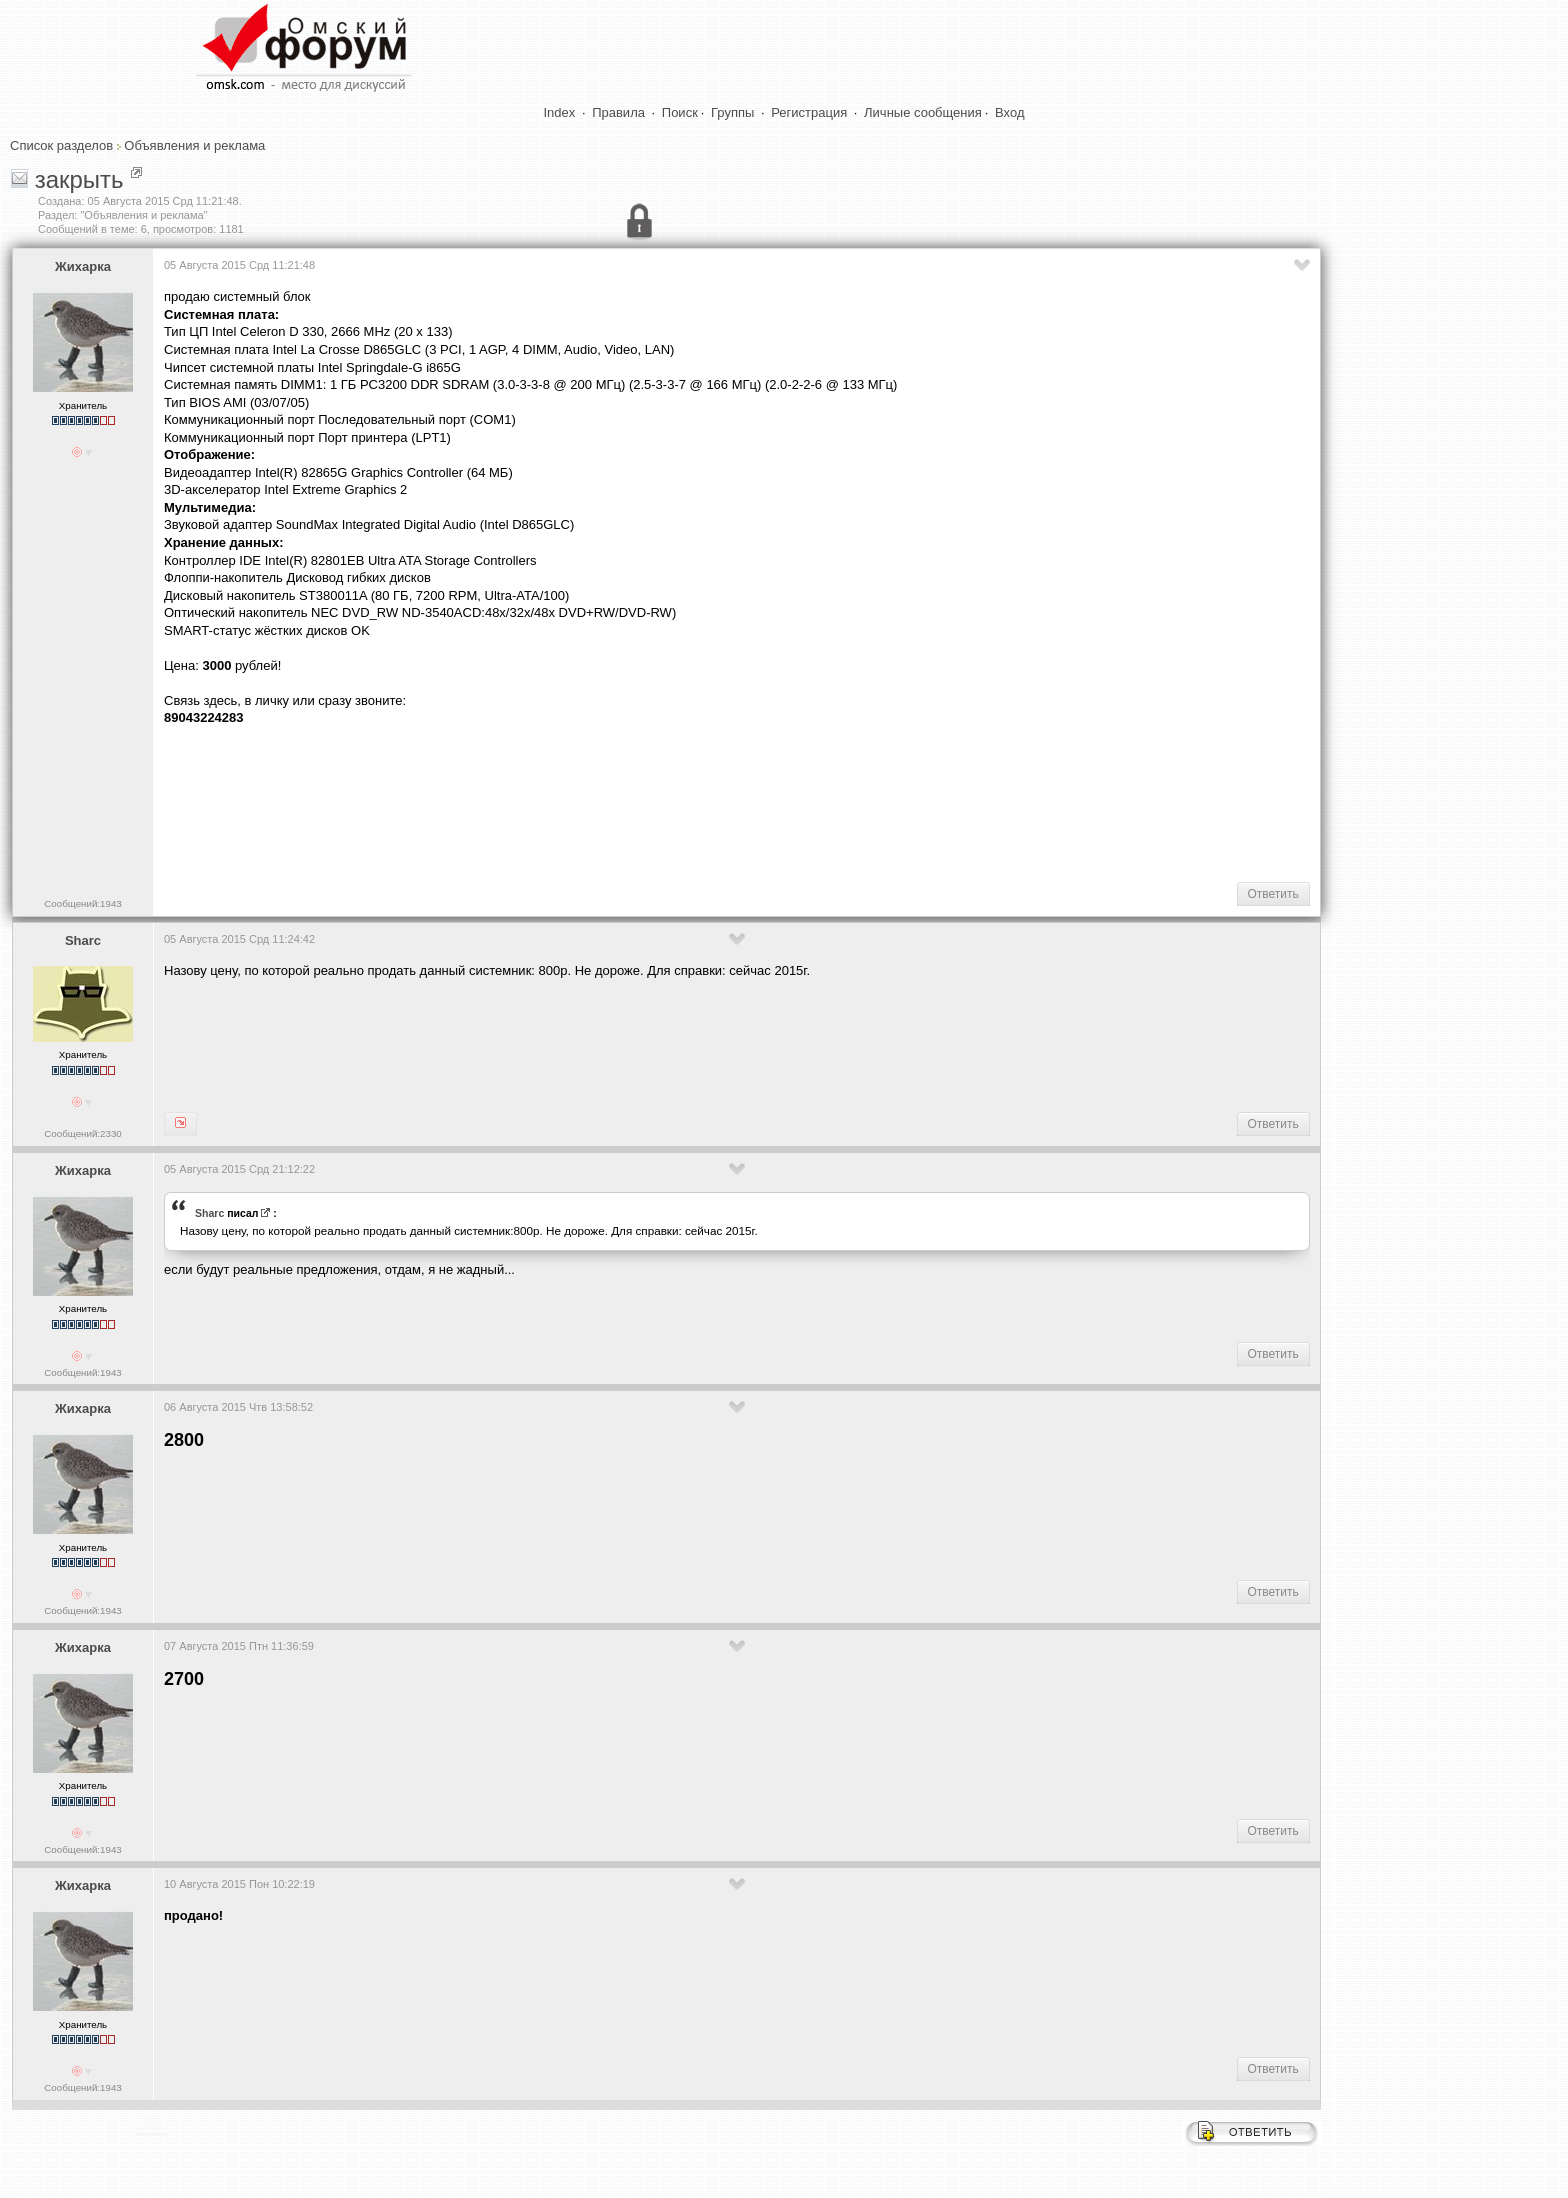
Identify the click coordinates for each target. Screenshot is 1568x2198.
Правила (618, 112)
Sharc (83, 940)
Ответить (1273, 894)
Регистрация (809, 112)
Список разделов (61, 145)
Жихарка (83, 266)
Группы (732, 112)
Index (560, 112)
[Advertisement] (528, 802)
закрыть (79, 179)
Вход (1009, 112)
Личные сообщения (923, 112)
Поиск (680, 112)
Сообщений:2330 (82, 1133)
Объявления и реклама (194, 145)
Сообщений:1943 (82, 903)
